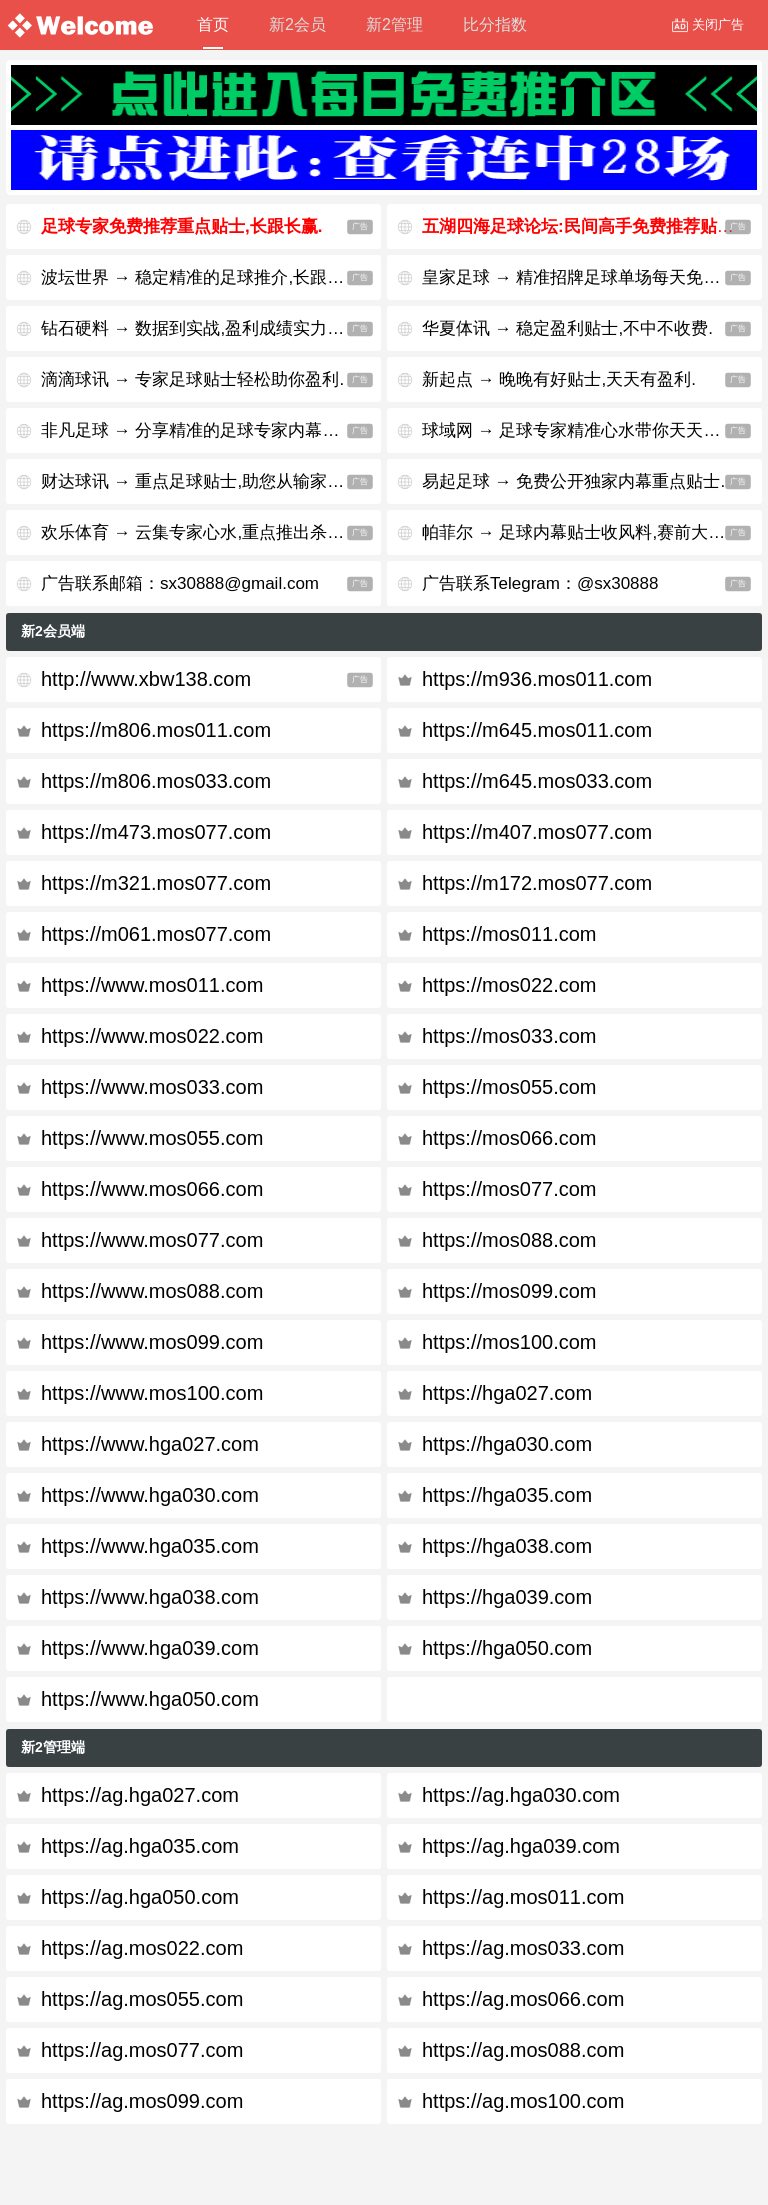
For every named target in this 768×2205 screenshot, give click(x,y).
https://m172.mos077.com (537, 883)
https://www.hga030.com (150, 1495)
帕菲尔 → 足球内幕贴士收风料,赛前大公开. (584, 532)
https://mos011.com (509, 934)
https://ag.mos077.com (142, 2050)
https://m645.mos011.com (537, 730)
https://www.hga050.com (150, 1699)
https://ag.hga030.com (521, 1795)
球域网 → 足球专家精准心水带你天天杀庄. (582, 430)
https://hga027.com (507, 1393)
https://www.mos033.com (152, 1087)
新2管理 (394, 24)
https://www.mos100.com (152, 1393)
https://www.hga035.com (150, 1546)
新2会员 (297, 24)
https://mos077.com (509, 1189)
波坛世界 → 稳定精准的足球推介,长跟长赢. (203, 277)
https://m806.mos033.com (156, 781)
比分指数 (495, 24)
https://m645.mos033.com (537, 781)
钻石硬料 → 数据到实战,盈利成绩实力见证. (203, 328)
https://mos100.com (509, 1342)
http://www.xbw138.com (146, 679)
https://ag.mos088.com (523, 2050)
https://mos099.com (509, 1291)
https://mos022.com (509, 985)
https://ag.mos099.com (142, 2101)
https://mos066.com (509, 1138)
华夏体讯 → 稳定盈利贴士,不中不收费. (567, 328)
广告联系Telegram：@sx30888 (540, 583)
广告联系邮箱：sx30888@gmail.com (180, 583)
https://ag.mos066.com (523, 1999)
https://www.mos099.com (152, 1342)
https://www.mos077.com (152, 1240)
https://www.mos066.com (152, 1189)
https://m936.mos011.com (537, 679)
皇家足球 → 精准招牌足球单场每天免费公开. (590, 277)
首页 (213, 32)
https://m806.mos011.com (156, 730)
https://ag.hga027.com (140, 1795)
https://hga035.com (507, 1495)
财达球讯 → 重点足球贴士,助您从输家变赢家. (211, 481)
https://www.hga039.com (150, 1648)
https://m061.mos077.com (156, 934)
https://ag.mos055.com (142, 1999)
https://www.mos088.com (152, 1291)
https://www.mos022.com (152, 1036)
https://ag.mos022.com (142, 1948)
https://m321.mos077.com (156, 883)
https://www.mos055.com (152, 1138)
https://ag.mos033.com (523, 1948)
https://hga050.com (507, 1648)
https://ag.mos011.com (523, 1897)
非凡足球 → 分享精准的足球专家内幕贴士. (201, 430)
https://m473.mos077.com (156, 832)
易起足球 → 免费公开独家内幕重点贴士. (573, 481)
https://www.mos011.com (152, 985)
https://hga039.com (507, 1597)
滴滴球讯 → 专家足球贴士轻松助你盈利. (192, 379)
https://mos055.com (509, 1087)
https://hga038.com (507, 1546)
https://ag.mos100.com (523, 2101)
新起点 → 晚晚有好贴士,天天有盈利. (559, 379)
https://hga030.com (507, 1444)
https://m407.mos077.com (537, 832)
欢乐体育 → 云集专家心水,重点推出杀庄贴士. (211, 532)
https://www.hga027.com (150, 1444)
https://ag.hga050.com (140, 1897)
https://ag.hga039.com (521, 1846)
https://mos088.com (509, 1240)
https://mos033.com (509, 1036)
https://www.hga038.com (150, 1597)
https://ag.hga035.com (140, 1846)
